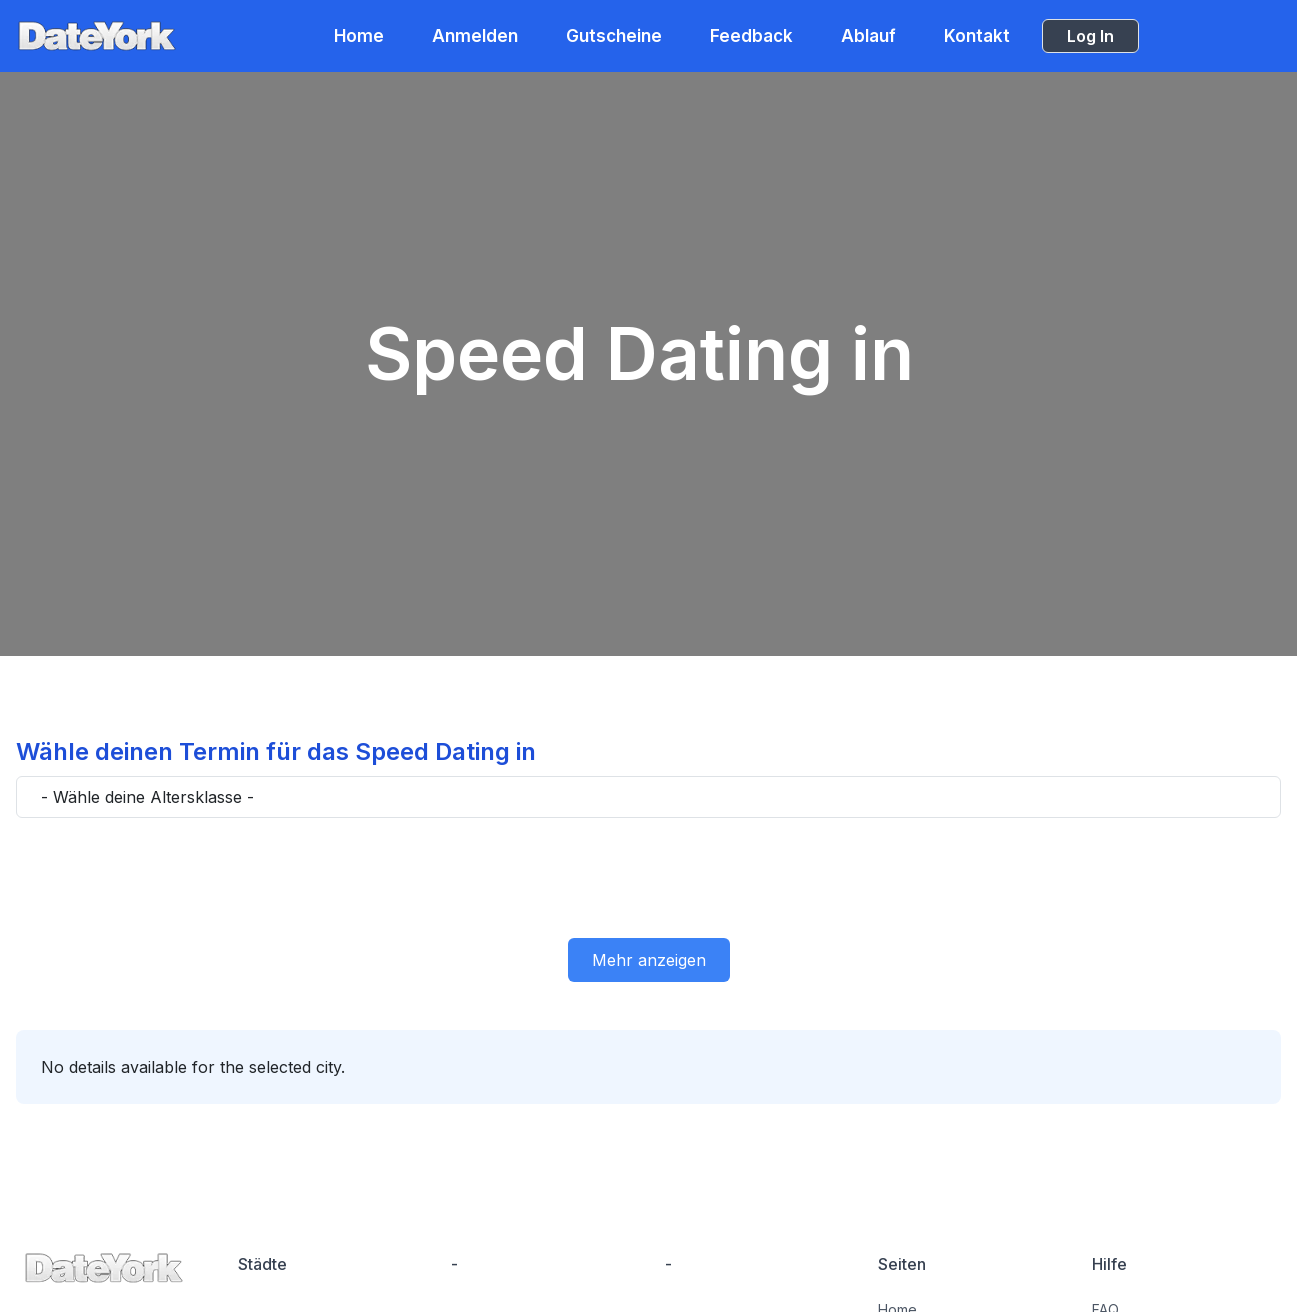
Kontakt (977, 36)
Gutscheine (614, 36)
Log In (1090, 36)
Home (359, 36)
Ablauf (868, 36)
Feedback (751, 36)
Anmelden (475, 36)
